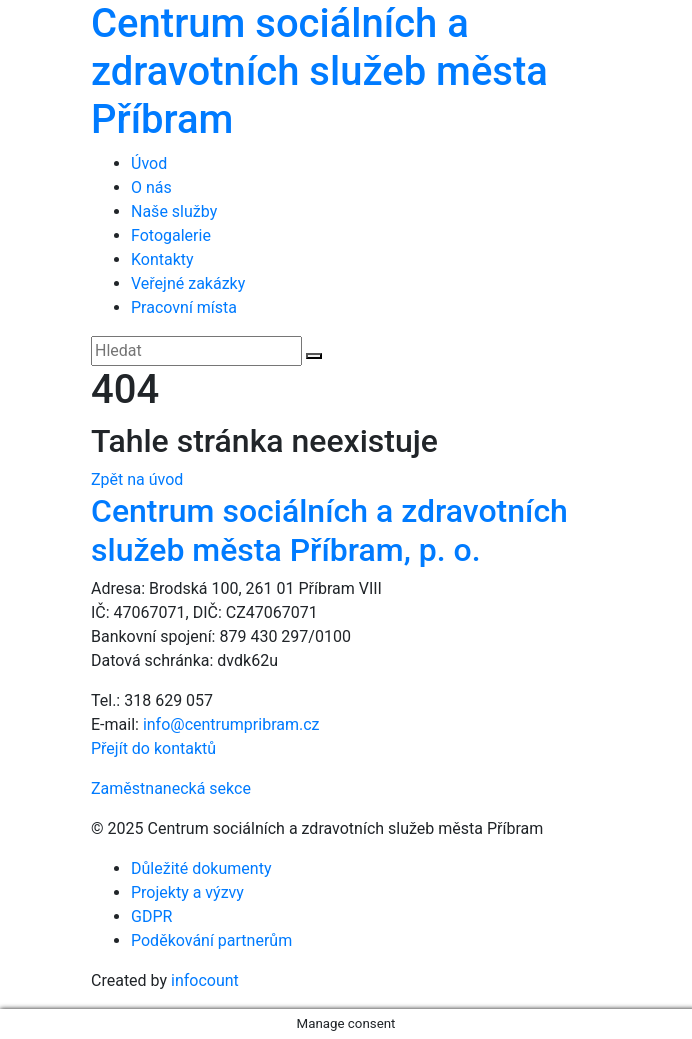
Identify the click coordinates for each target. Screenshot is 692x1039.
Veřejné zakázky (188, 283)
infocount (205, 980)
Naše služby (174, 211)
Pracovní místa (184, 307)
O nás (151, 187)
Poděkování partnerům (211, 940)
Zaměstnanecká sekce (171, 788)
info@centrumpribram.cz (231, 724)
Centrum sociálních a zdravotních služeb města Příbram (319, 71)
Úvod (149, 163)
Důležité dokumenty (201, 868)
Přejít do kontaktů (153, 748)
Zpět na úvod (137, 479)
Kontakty (162, 259)
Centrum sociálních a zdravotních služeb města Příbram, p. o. (329, 530)
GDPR (151, 916)
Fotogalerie (171, 235)
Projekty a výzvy (187, 892)
